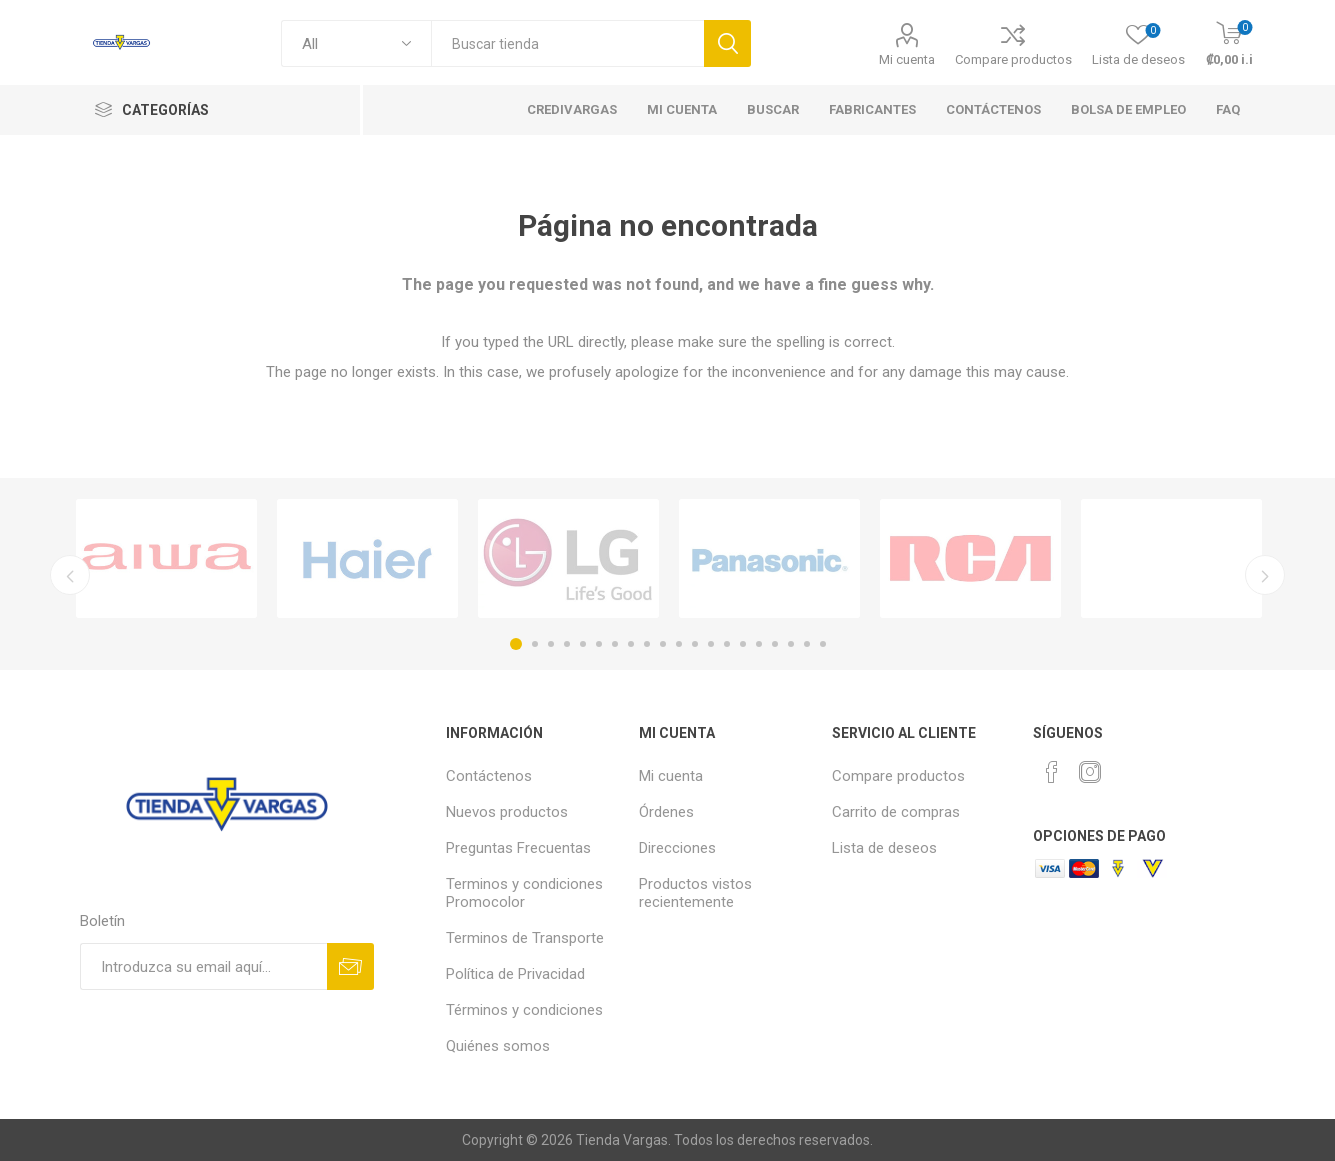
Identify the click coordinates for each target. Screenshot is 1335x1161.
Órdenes (666, 812)
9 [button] (647, 644)
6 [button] (599, 644)
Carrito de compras (896, 812)
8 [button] (631, 644)
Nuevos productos (507, 812)
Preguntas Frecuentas (518, 848)
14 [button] (727, 644)
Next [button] (1265, 575)
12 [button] (695, 644)
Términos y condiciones (524, 1010)
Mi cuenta (907, 59)
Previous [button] (70, 575)
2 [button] (535, 644)
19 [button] (807, 644)
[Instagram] (1090, 772)
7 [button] (615, 644)
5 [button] (583, 644)
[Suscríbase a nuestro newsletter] (203, 966)
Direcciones (677, 848)
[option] (166, 558)
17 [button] (775, 644)
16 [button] (759, 644)
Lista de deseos (884, 848)
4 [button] (567, 644)
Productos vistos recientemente (695, 893)
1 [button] (516, 644)
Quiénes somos (498, 1046)
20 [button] (823, 644)
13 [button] (711, 644)
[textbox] (567, 43)
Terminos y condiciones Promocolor (524, 893)
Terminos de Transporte (525, 938)
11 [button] (679, 644)
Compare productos (1013, 59)
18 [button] (791, 644)
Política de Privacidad (515, 974)
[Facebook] (1052, 772)
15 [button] (743, 644)
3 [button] (551, 644)
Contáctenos (489, 776)
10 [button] (663, 644)
